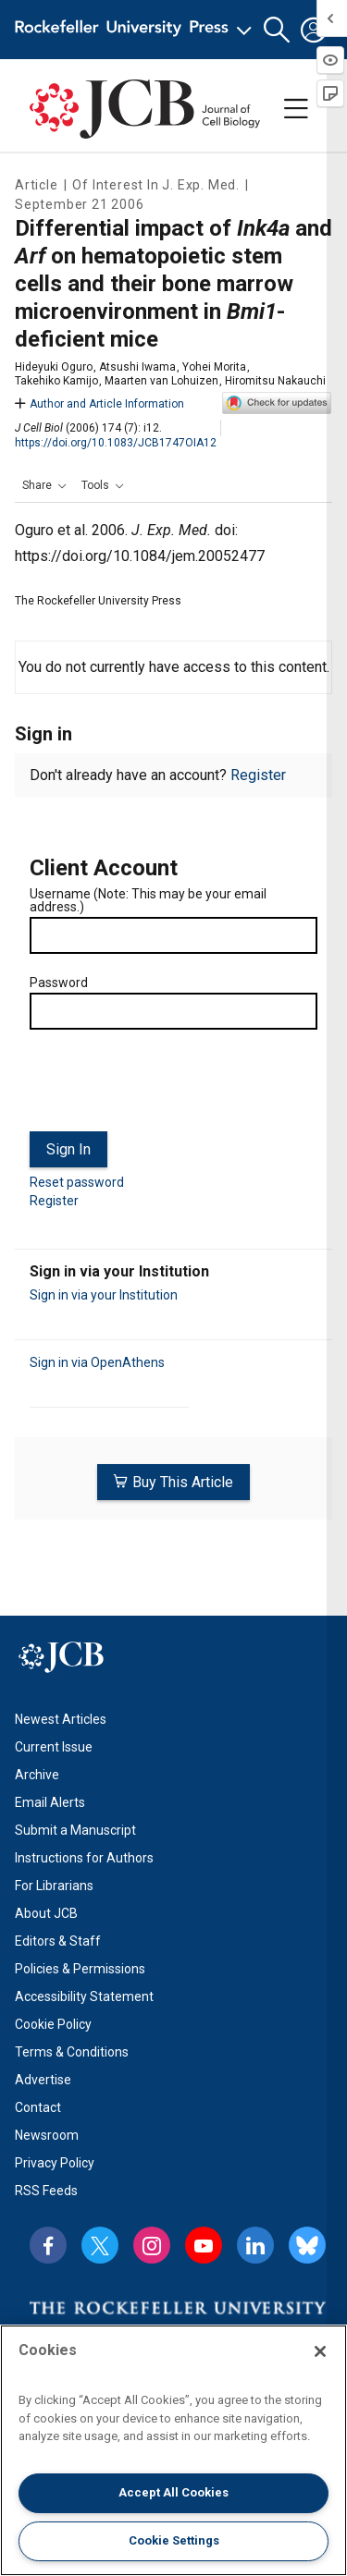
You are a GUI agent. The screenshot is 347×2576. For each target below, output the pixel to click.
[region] (173, 2450)
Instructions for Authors (84, 1857)
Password (59, 982)
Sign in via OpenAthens (97, 1362)
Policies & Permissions (80, 1968)
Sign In (68, 1149)
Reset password (77, 1182)
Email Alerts (50, 1802)
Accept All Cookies (173, 2492)
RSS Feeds (46, 2190)
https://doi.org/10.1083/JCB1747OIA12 (116, 442)
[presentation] (170, 1088)
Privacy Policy (54, 2162)
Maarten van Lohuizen (161, 380)
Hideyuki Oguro (54, 366)
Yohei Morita (214, 366)
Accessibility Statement (84, 1996)
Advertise (43, 2079)
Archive (37, 1774)
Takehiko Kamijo (56, 380)
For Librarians (54, 1885)
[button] (277, 30)
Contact (38, 2107)
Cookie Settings (174, 2540)
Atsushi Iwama (137, 366)
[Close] (320, 2351)
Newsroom (47, 2135)
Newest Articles (60, 1719)
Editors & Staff (58, 1941)
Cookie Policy (53, 2024)
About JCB (46, 1913)
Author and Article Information (99, 403)
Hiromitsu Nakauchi (275, 380)
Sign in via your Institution (104, 1295)
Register (258, 775)
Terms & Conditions (72, 2052)
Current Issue (54, 1747)
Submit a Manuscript (75, 1830)
